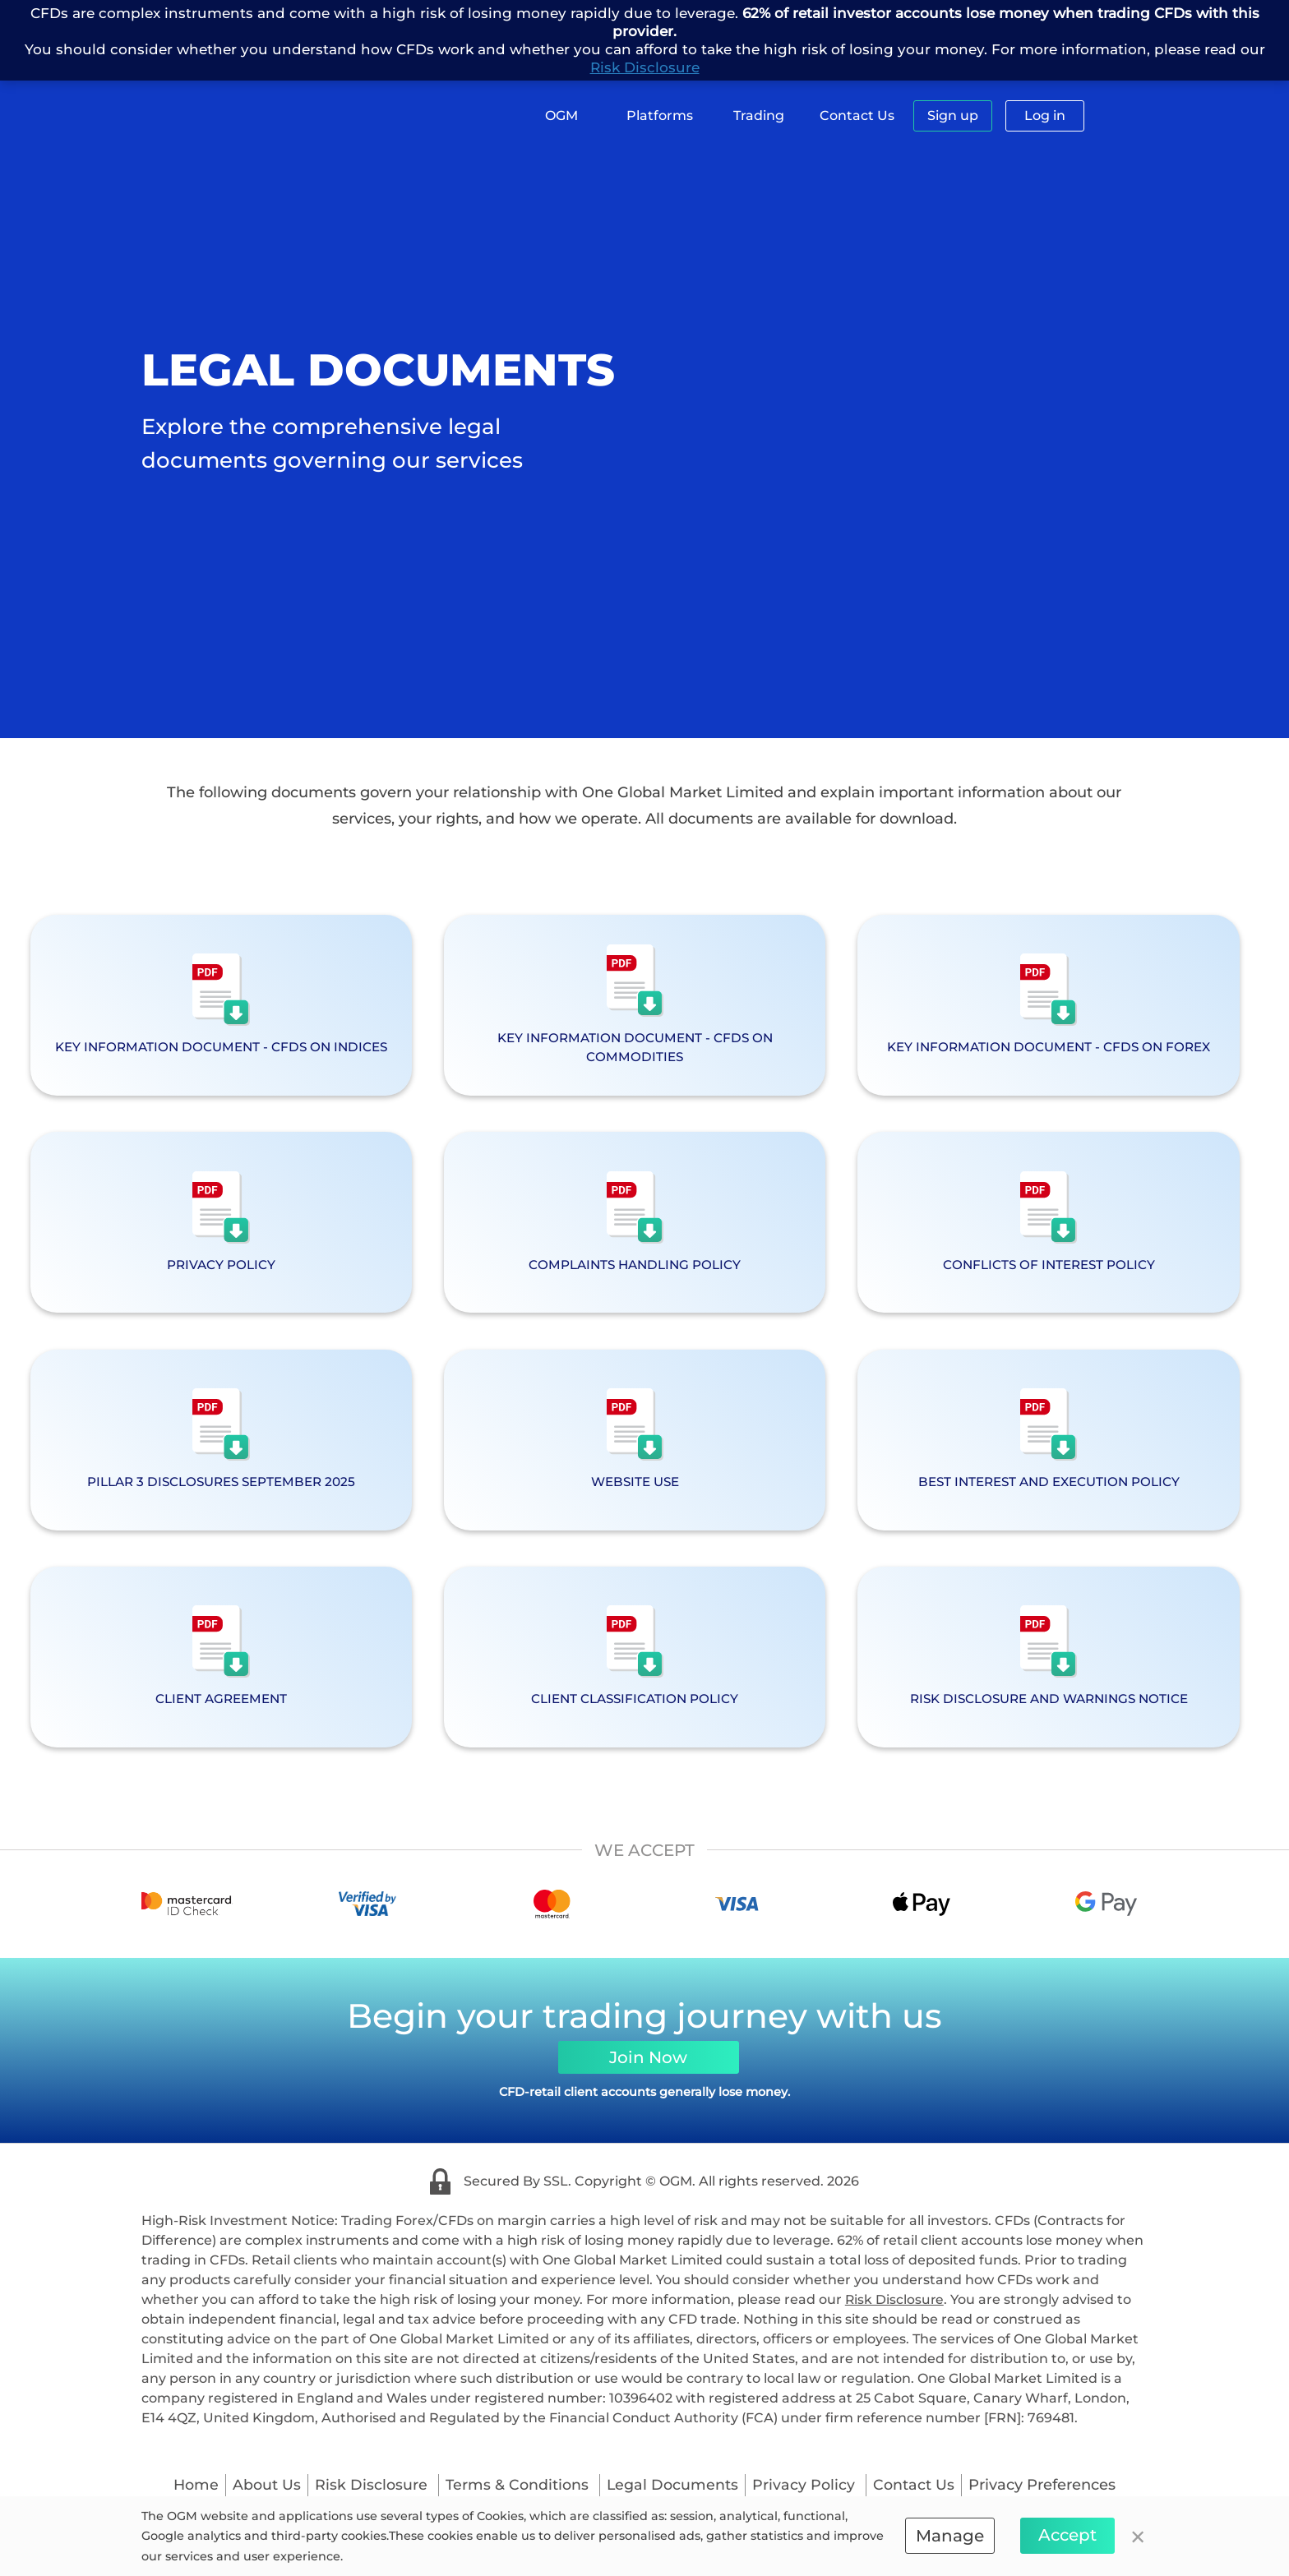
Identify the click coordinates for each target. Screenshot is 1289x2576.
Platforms (659, 115)
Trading (758, 115)
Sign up (952, 115)
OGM (561, 115)
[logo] (246, 122)
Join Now (648, 2076)
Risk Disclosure (645, 67)
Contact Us (857, 115)
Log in (1044, 115)
